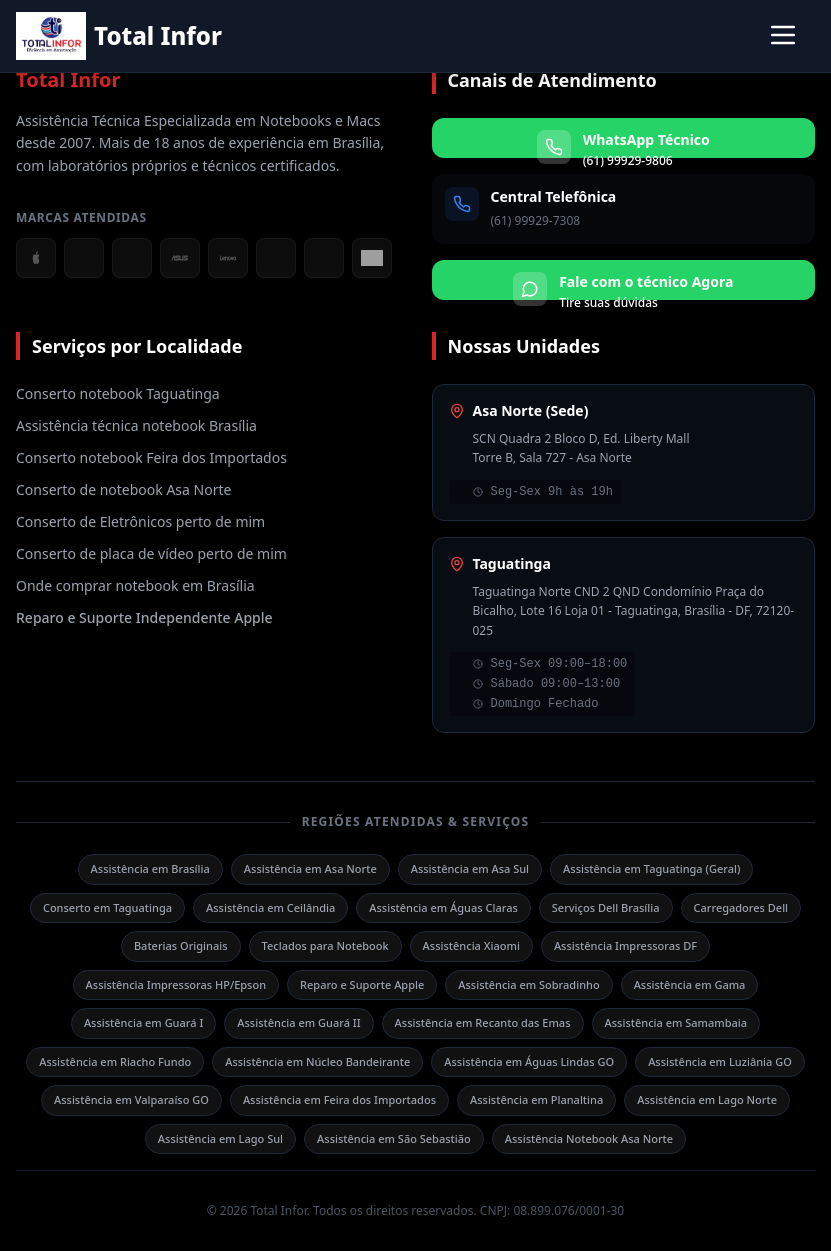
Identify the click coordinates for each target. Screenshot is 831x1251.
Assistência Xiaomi (471, 945)
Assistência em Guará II (298, 1022)
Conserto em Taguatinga (107, 907)
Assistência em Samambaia (676, 1022)
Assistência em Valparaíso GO (131, 1099)
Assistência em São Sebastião (394, 1138)
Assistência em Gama (690, 984)
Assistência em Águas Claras (443, 907)
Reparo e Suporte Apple (362, 984)
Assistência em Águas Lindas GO (529, 1061)
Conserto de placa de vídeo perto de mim (151, 553)
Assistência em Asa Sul (470, 868)
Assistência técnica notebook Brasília (136, 425)
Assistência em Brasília (150, 868)
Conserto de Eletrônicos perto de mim (140, 521)
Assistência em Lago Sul (220, 1138)
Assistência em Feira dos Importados (339, 1099)
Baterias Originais (181, 945)
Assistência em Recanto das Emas (483, 1022)
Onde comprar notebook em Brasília (135, 585)
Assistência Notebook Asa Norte (589, 1138)
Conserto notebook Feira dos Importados (151, 457)
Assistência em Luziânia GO (720, 1061)
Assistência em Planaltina (536, 1099)
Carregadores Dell (741, 907)
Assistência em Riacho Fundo (115, 1061)
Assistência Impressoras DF (625, 945)
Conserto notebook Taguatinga (118, 393)
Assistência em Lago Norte (707, 1099)
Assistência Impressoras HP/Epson (176, 984)
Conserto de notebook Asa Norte (123, 489)
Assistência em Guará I (143, 1022)
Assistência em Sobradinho (528, 984)
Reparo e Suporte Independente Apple (144, 617)
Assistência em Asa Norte (310, 868)
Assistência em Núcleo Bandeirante (317, 1061)
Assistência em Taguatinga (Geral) (651, 868)
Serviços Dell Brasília (606, 907)
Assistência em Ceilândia (270, 907)
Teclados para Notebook (325, 945)
